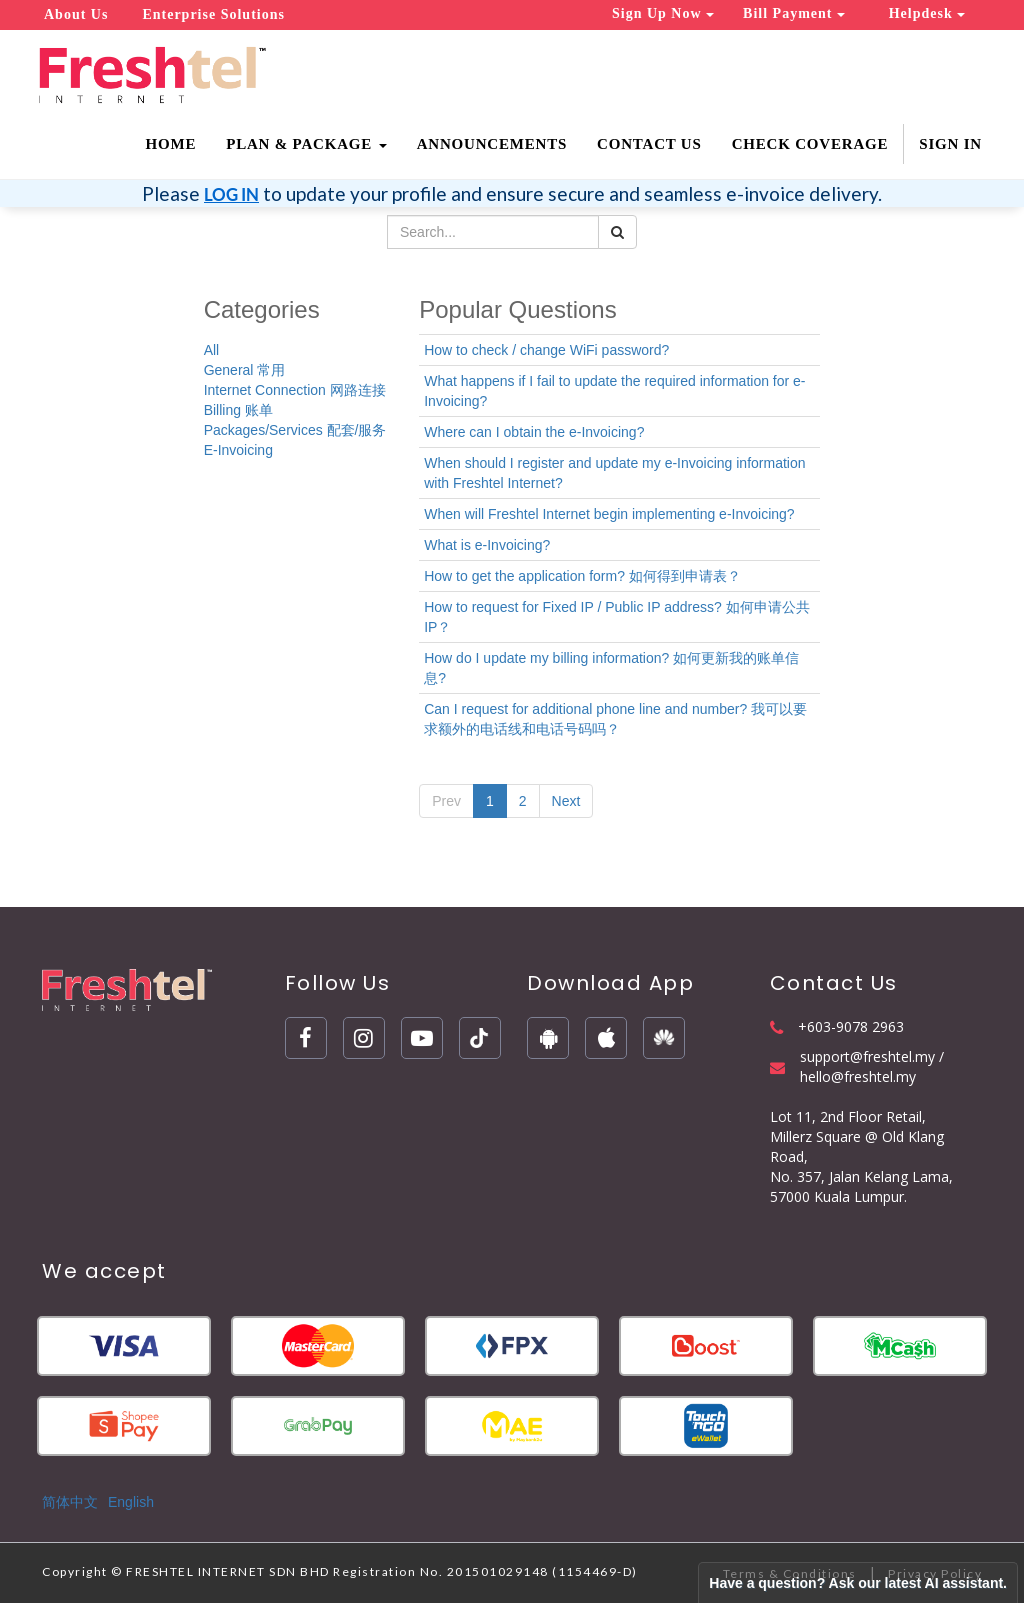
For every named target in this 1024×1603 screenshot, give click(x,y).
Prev (446, 801)
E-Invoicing (238, 450)
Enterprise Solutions (213, 14)
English (131, 1502)
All (212, 350)
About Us (76, 14)
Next (566, 801)
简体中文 (70, 1502)
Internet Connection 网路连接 (295, 390)
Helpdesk (927, 13)
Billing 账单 (238, 410)
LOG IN (231, 194)
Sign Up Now (663, 13)
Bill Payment (794, 13)
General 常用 (245, 370)
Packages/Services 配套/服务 (295, 430)
